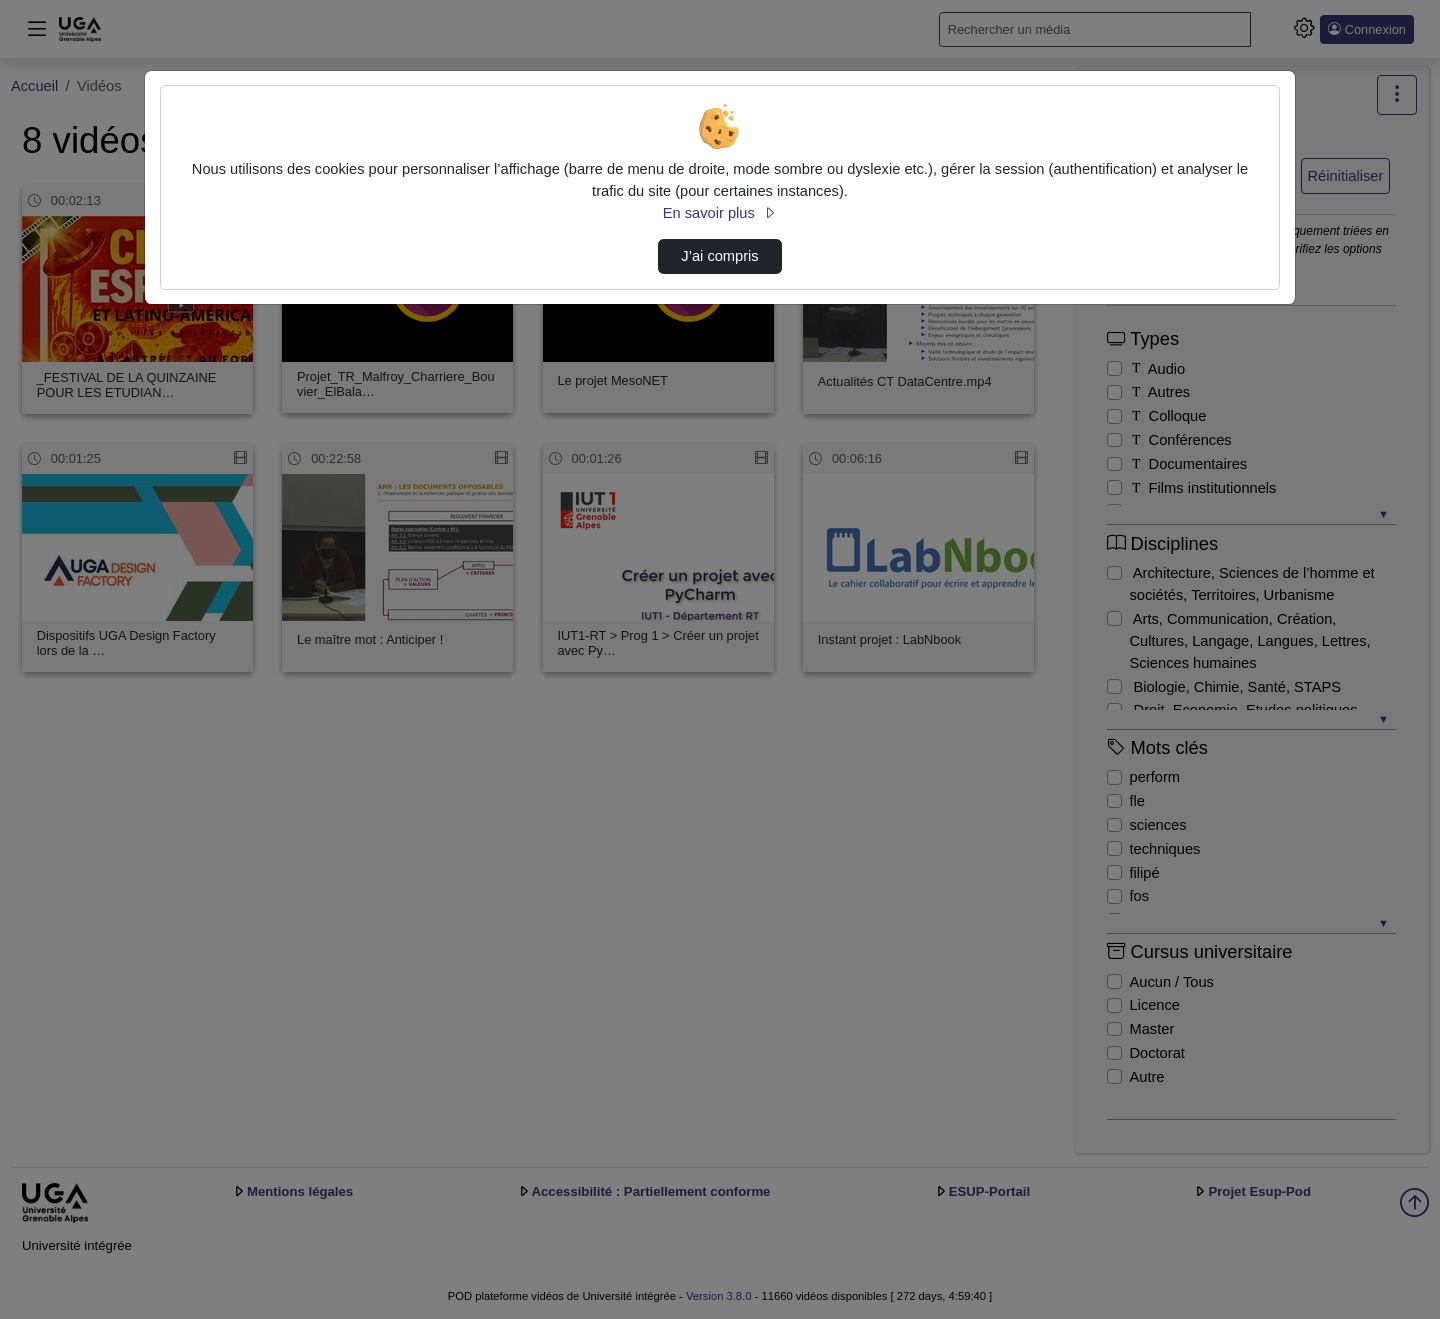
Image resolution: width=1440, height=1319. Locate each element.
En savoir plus (720, 213)
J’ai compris (719, 256)
